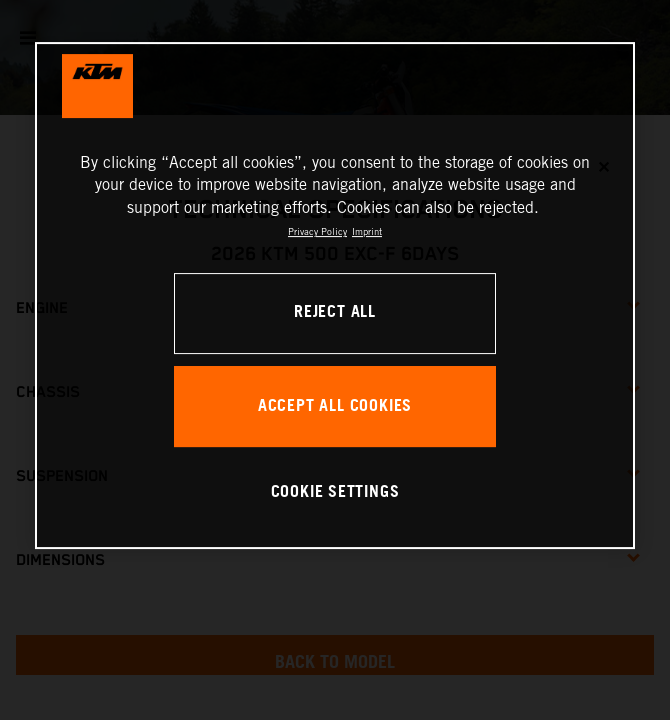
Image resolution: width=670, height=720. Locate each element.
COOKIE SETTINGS (335, 492)
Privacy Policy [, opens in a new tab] (317, 231)
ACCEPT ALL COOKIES (335, 406)
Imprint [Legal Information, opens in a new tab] (367, 231)
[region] (335, 295)
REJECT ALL (335, 312)
